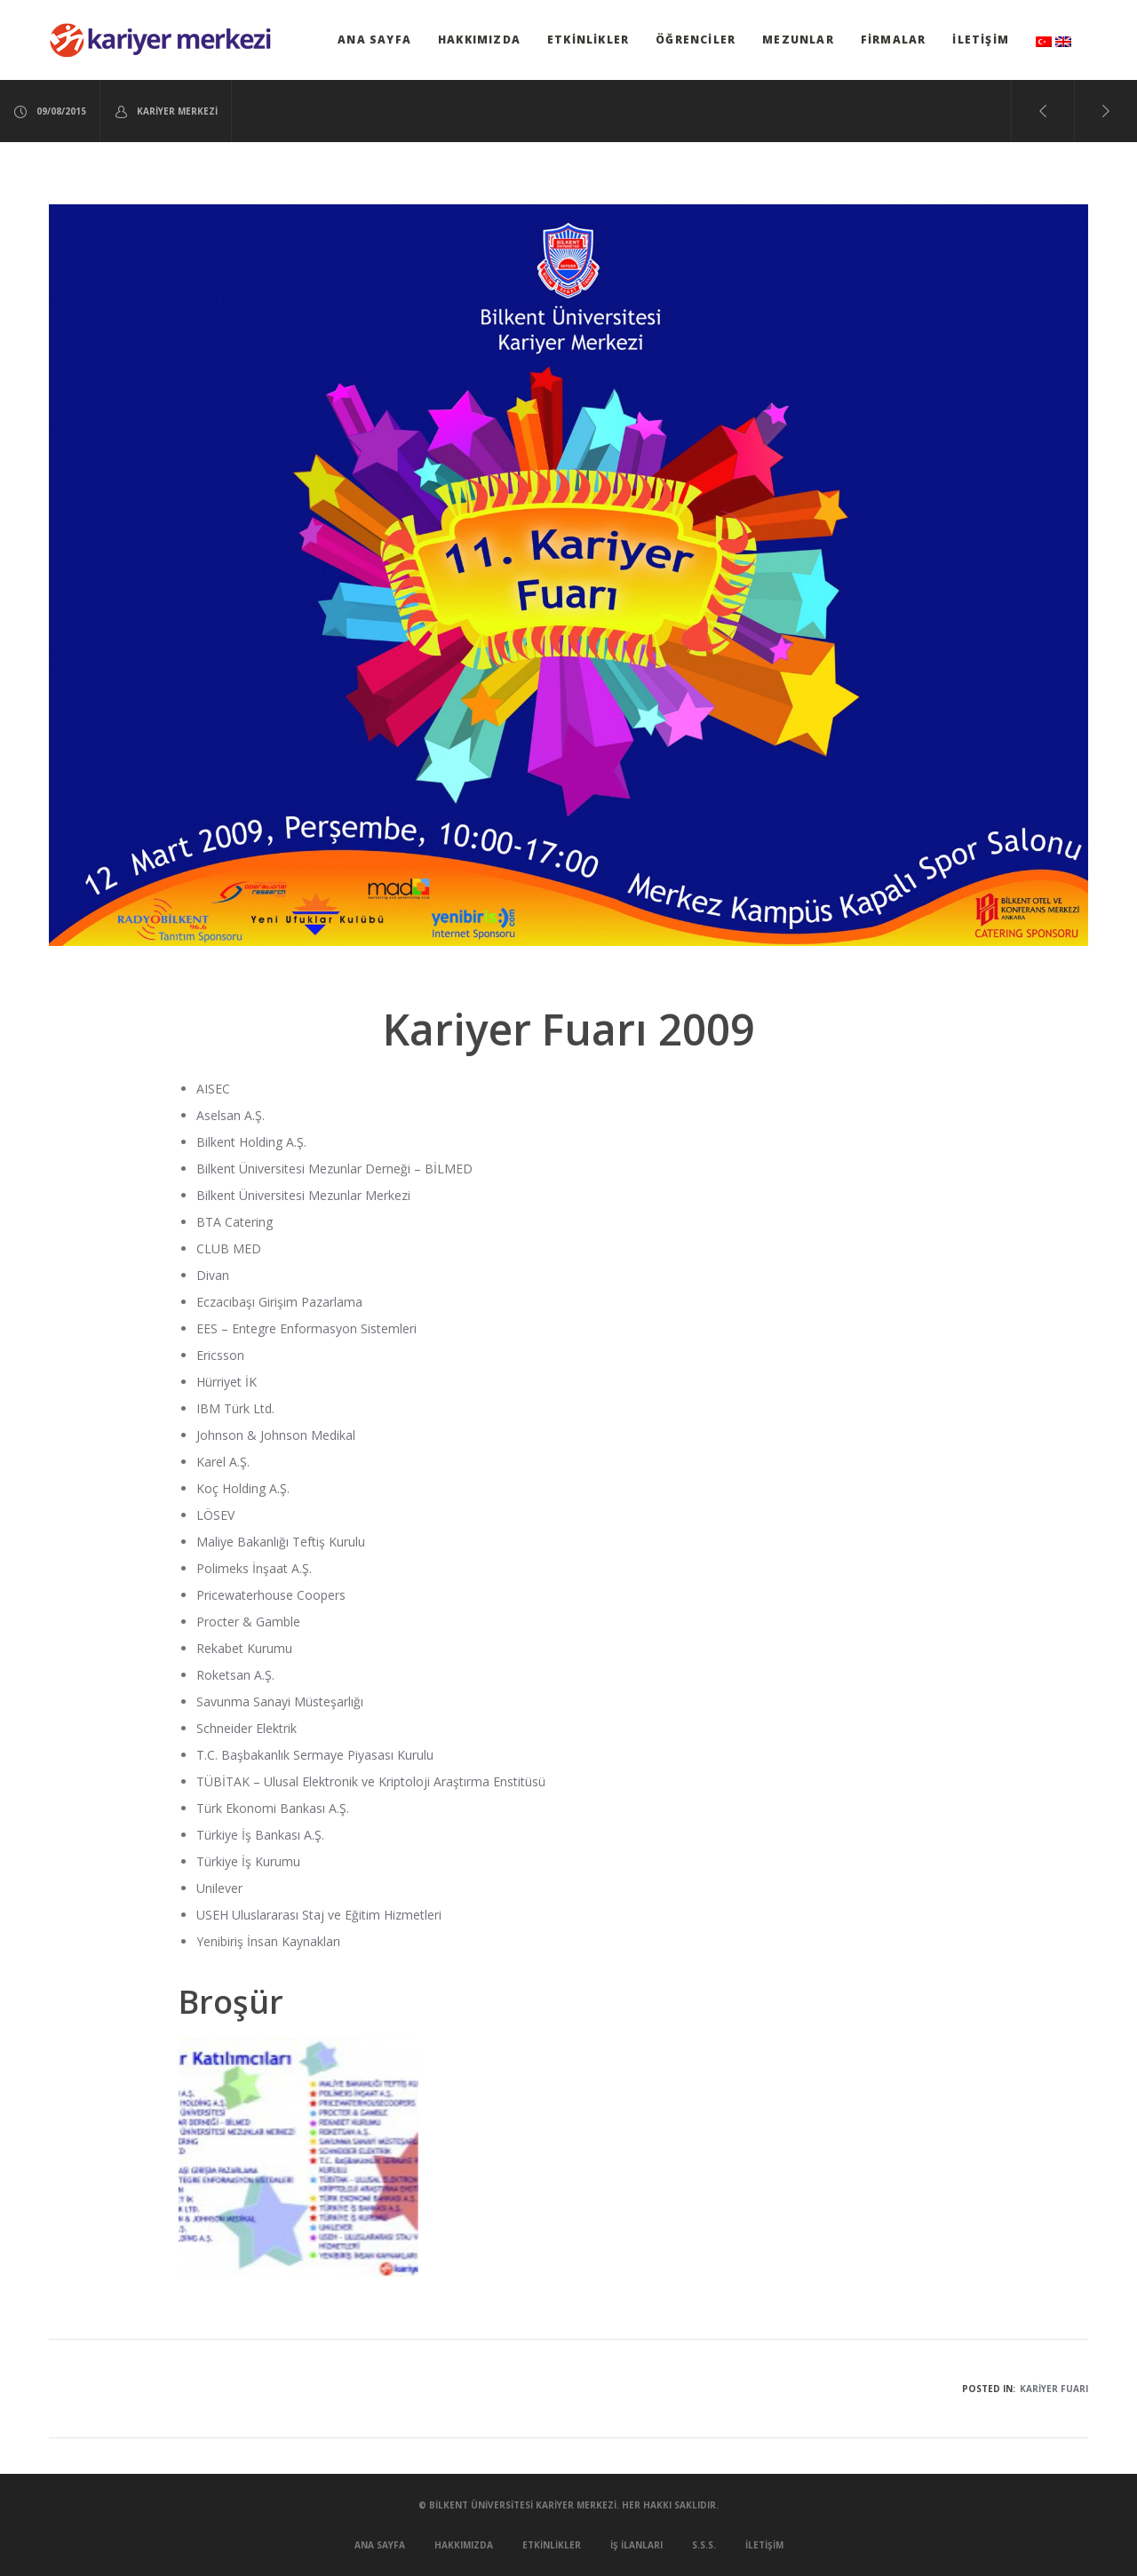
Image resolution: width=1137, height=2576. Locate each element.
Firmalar (893, 39)
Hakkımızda (479, 39)
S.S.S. (704, 2545)
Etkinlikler (588, 39)
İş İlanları (636, 2545)
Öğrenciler (695, 39)
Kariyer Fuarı (1054, 2388)
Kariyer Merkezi (166, 111)
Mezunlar (798, 39)
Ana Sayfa (374, 39)
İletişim (980, 39)
